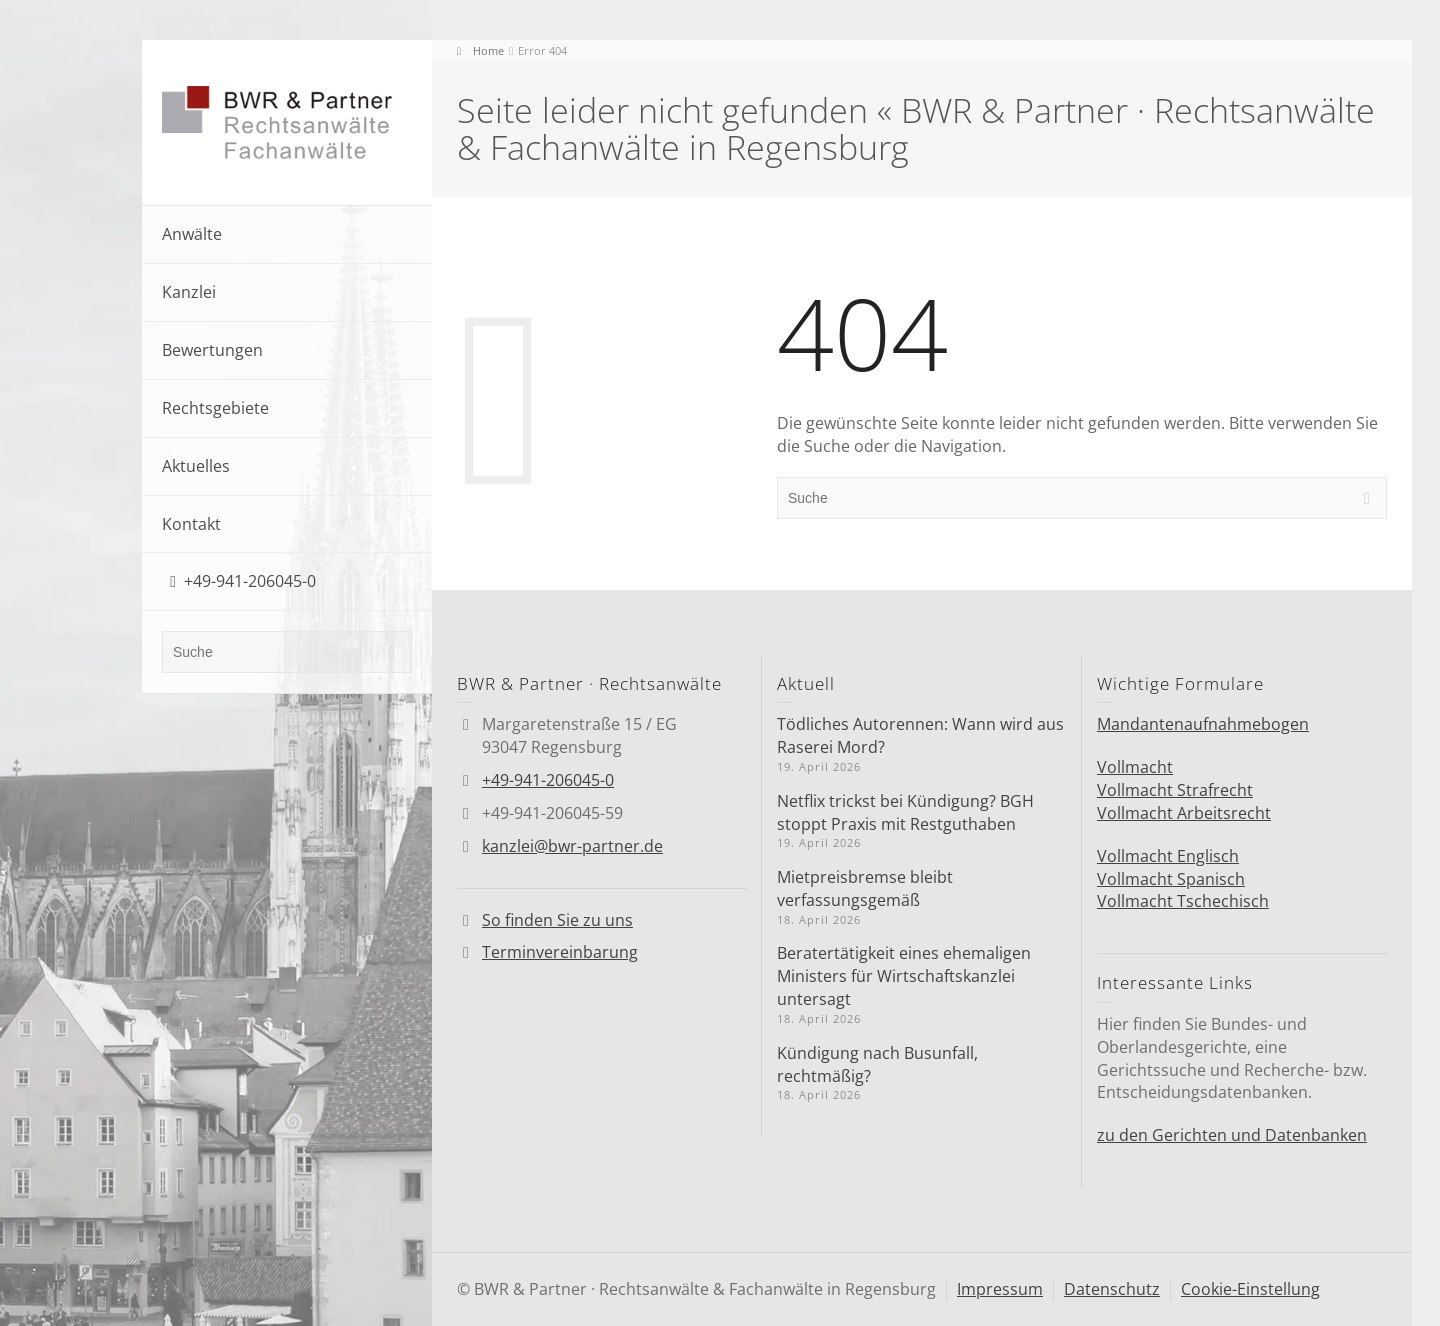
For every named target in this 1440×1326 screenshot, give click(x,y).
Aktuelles (196, 466)
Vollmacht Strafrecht (1175, 790)
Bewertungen (212, 350)
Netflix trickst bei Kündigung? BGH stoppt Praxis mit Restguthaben (905, 812)
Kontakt (191, 524)
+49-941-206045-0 (250, 581)
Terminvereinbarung (560, 952)
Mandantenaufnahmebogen (1203, 724)
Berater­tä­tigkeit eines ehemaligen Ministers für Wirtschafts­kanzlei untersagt (904, 976)
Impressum (1000, 1289)
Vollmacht (1135, 767)
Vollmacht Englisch (1168, 856)
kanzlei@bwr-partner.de (572, 846)
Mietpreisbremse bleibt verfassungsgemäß (865, 888)
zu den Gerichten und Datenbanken (1232, 1135)
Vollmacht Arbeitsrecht (1184, 813)
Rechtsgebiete (215, 408)
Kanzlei (189, 292)
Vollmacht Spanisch (1171, 879)
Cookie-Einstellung (1250, 1289)
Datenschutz (1112, 1289)
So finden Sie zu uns (557, 920)
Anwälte (192, 234)
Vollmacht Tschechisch (1183, 901)
